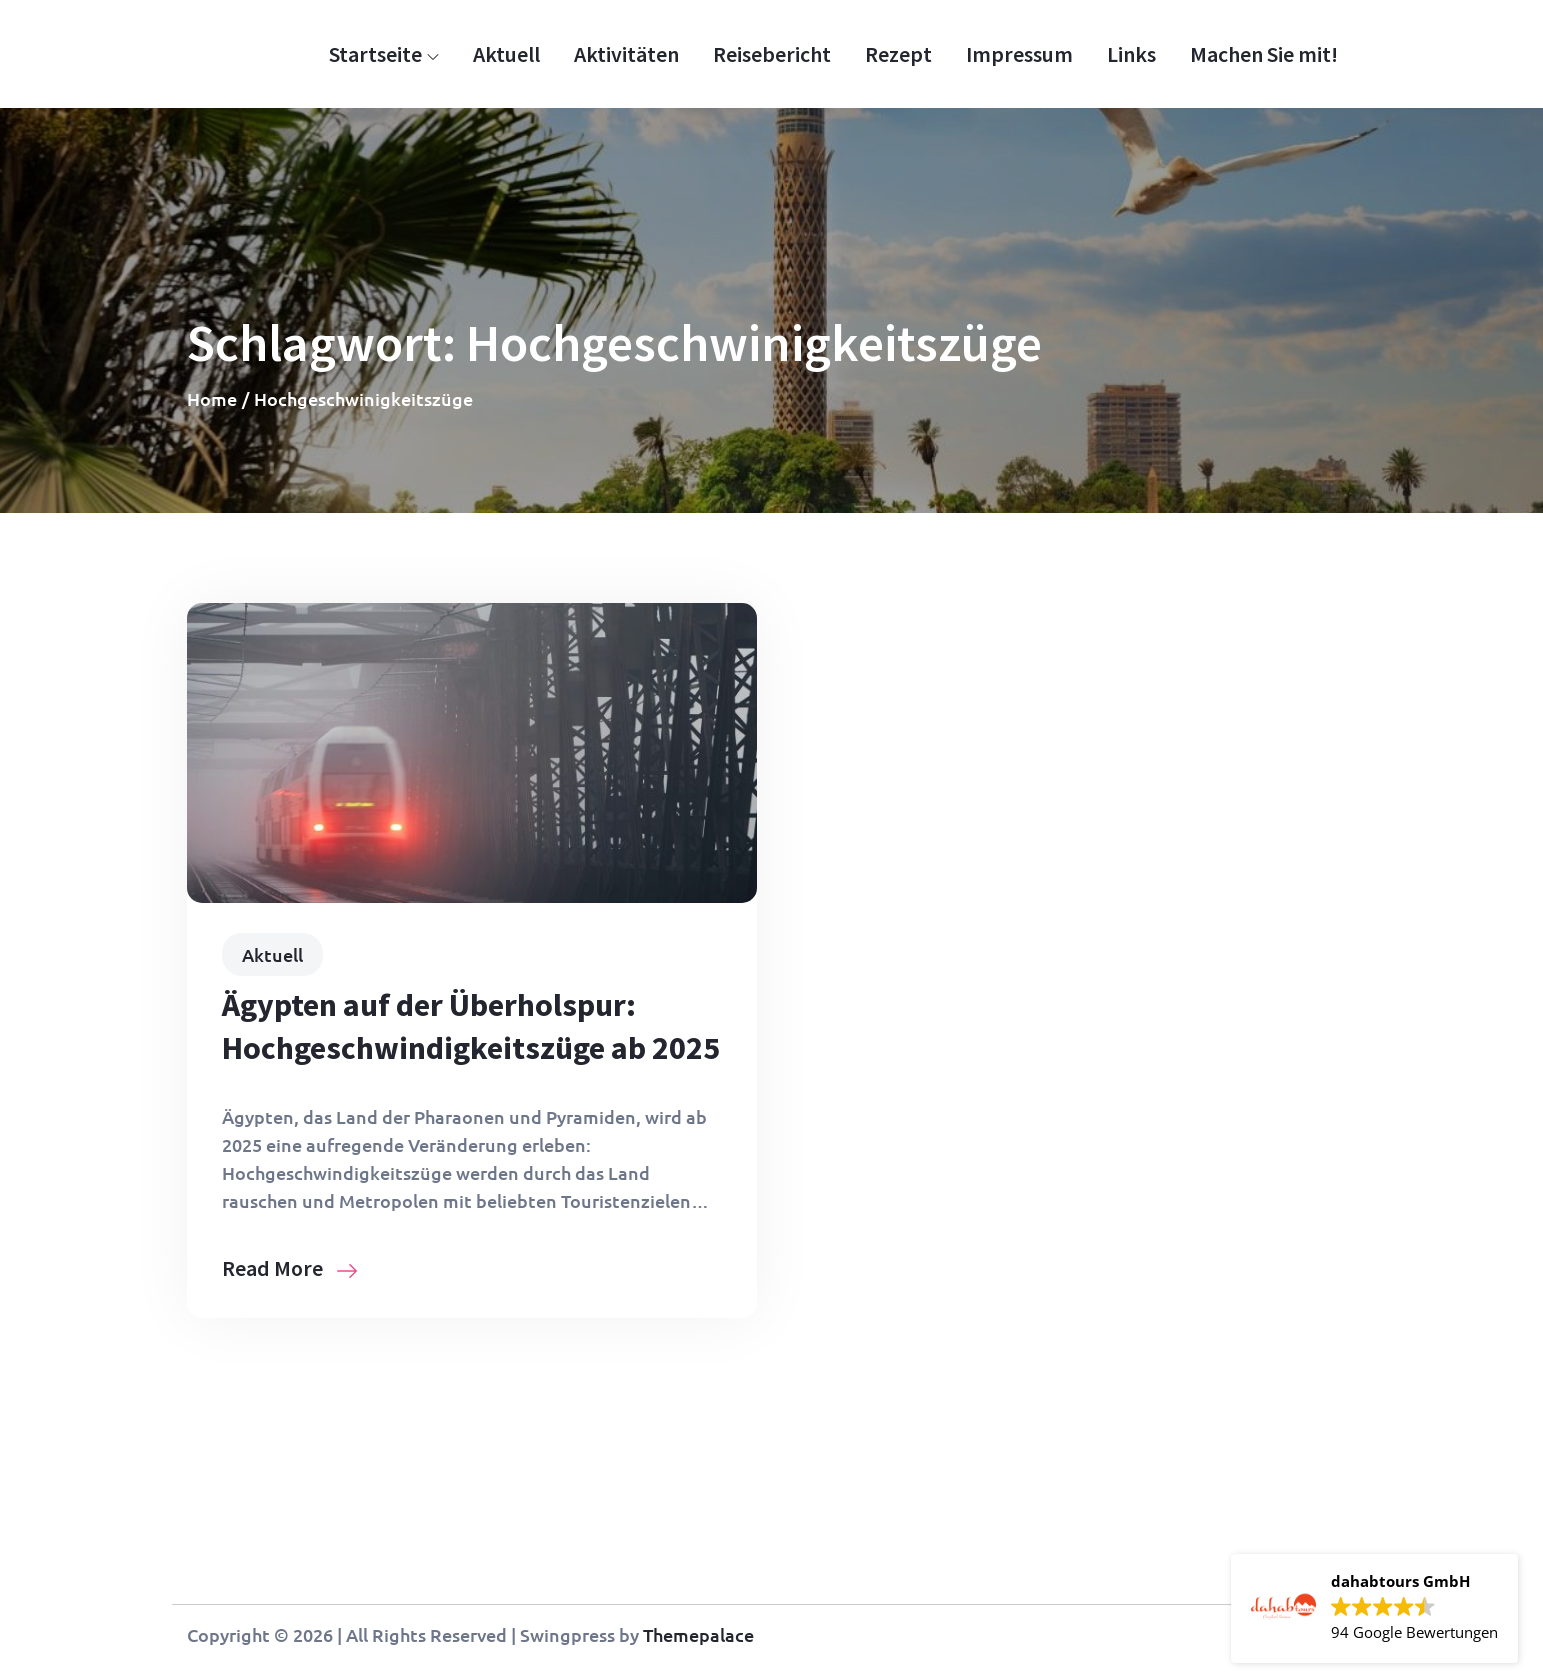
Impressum (1019, 54)
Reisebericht (772, 54)
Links (1131, 54)
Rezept (898, 54)
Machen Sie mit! (1264, 54)
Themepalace (698, 1634)
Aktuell (506, 54)
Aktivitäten (626, 54)
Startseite (384, 54)
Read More (289, 1268)
